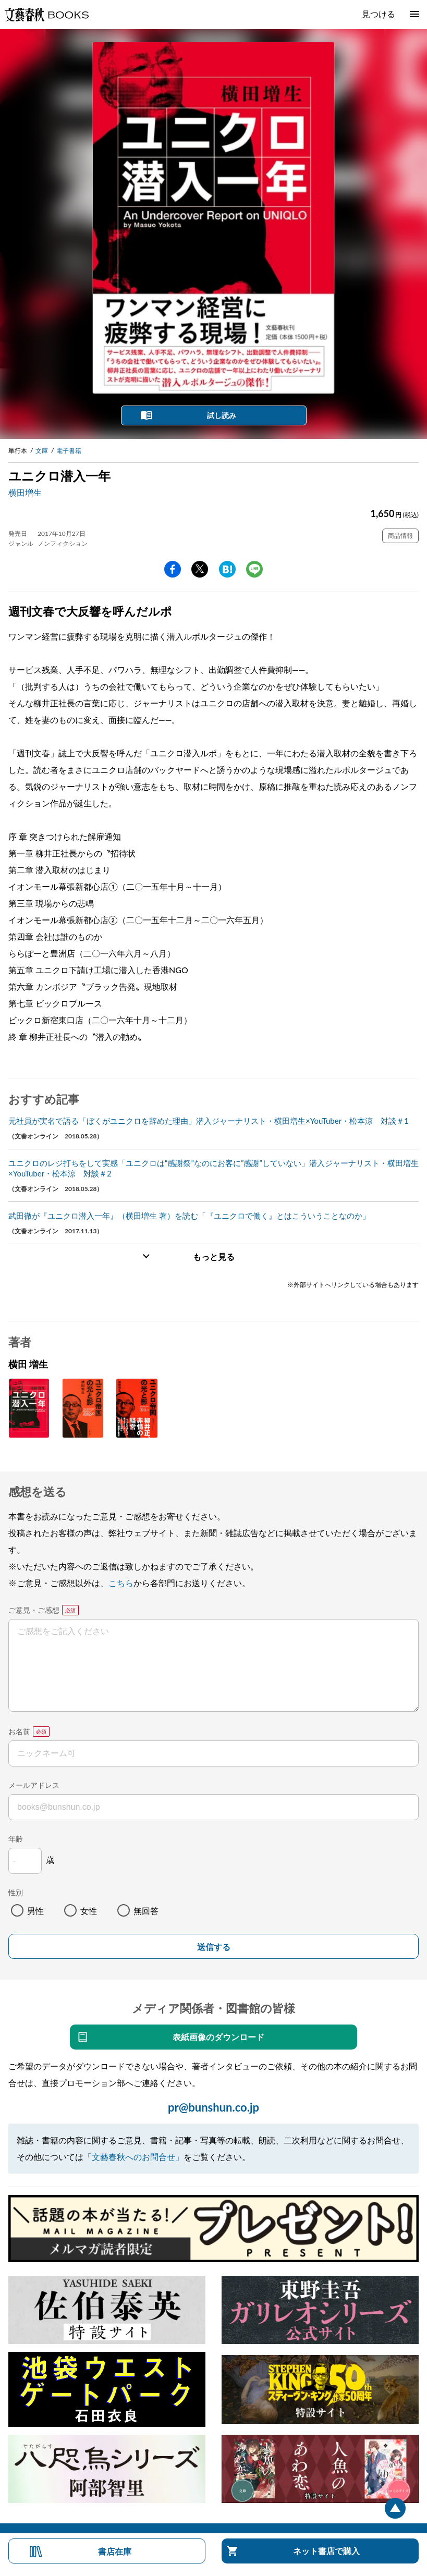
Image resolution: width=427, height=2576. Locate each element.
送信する (213, 1947)
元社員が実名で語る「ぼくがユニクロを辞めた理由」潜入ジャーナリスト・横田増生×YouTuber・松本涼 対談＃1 (208, 1120)
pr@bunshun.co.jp (213, 2107)
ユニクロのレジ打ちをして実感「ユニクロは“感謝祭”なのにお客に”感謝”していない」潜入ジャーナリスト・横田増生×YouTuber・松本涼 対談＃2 (213, 1168)
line (254, 569)
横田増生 (25, 492)
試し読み (221, 415)
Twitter (199, 569)
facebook (172, 569)
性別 (15, 1892)
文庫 (41, 451)
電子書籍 (68, 451)
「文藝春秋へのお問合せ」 (133, 2157)
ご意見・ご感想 (33, 1609)
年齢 (15, 1838)
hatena (227, 569)
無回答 (145, 1911)
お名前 (19, 1731)
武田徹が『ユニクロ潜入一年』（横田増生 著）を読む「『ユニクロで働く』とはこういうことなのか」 (189, 1215)
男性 (35, 1911)
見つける (378, 14)
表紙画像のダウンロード (218, 2037)
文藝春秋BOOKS (46, 14)
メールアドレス (33, 1785)
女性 (88, 1911)
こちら (120, 1583)
